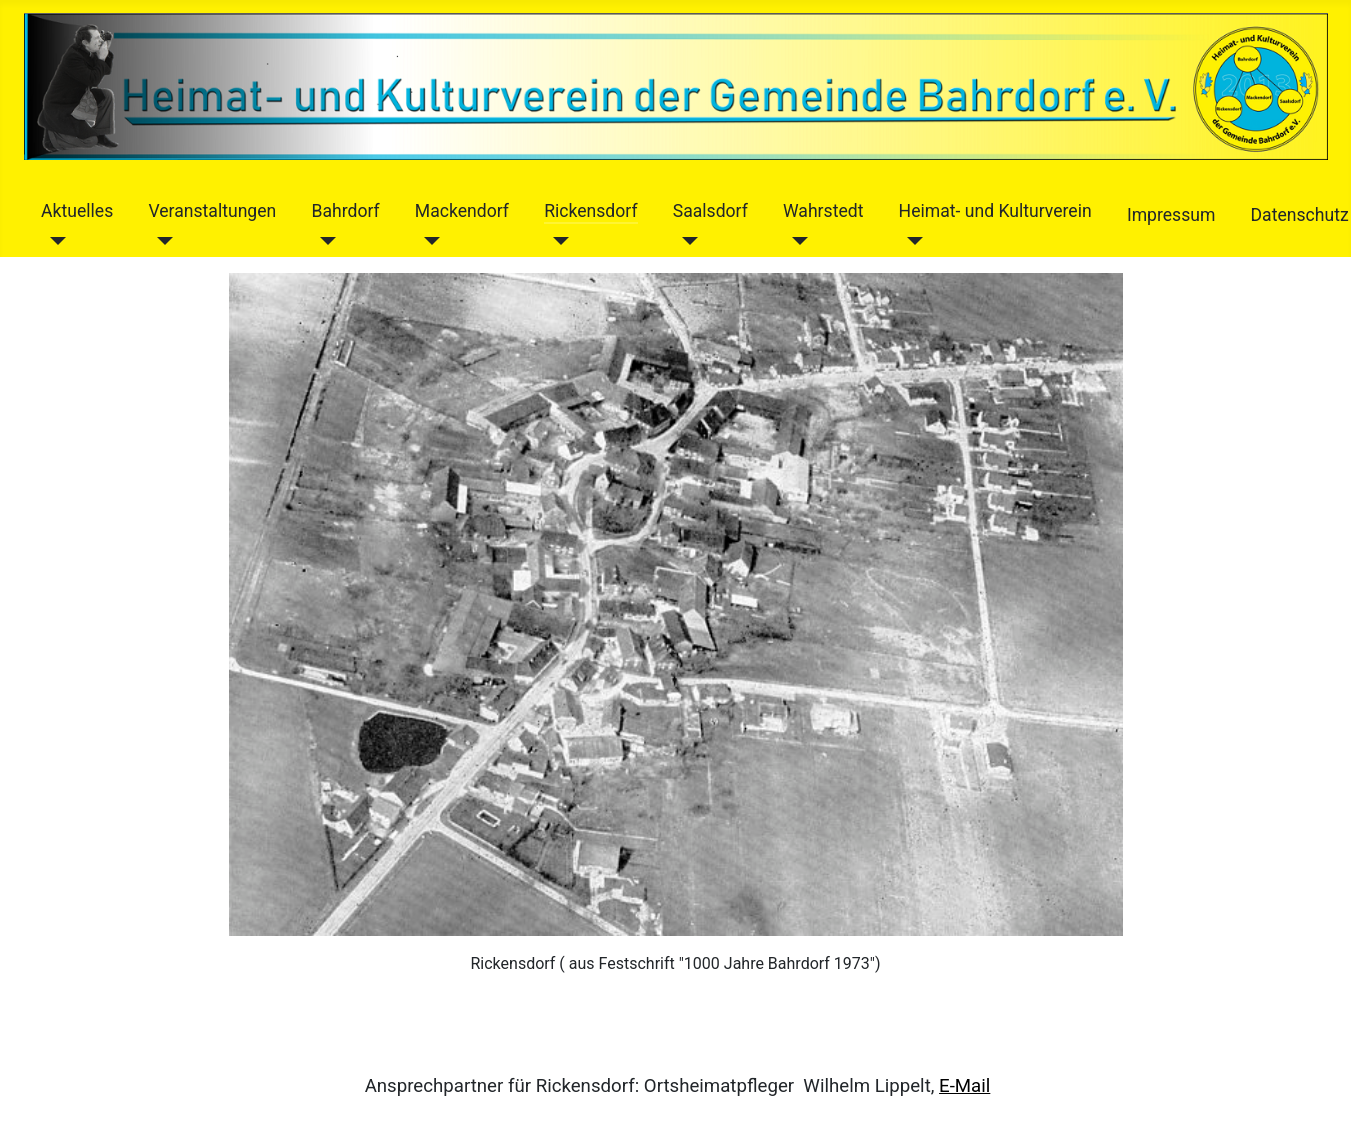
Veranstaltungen (212, 211)
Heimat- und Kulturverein (995, 211)
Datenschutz (1300, 215)
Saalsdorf (710, 211)
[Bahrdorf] (323, 241)
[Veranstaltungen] (160, 241)
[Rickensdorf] (556, 241)
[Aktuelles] (53, 241)
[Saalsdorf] (685, 241)
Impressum (1171, 215)
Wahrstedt (823, 211)
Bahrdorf (345, 211)
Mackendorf (462, 211)
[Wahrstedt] (795, 241)
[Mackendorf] (427, 241)
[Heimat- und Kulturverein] (911, 241)
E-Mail (964, 1086)
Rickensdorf (590, 211)
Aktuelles (77, 211)
